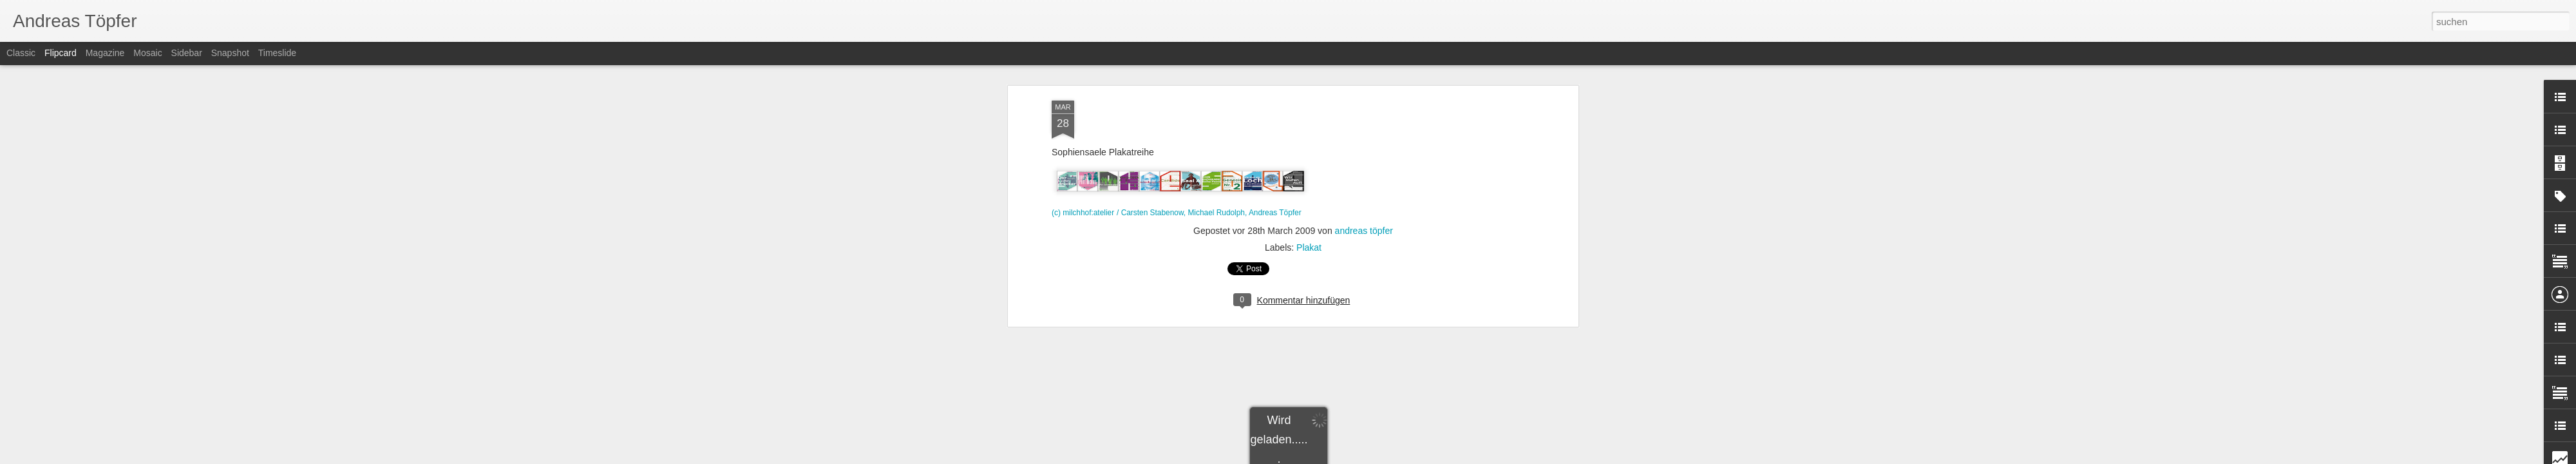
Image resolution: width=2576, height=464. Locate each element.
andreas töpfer (1364, 160)
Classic (20, 53)
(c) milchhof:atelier (1083, 143)
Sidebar (186, 53)
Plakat (1308, 177)
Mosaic (147, 53)
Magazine (105, 53)
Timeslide (277, 53)
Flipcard (60, 53)
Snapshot (230, 53)
